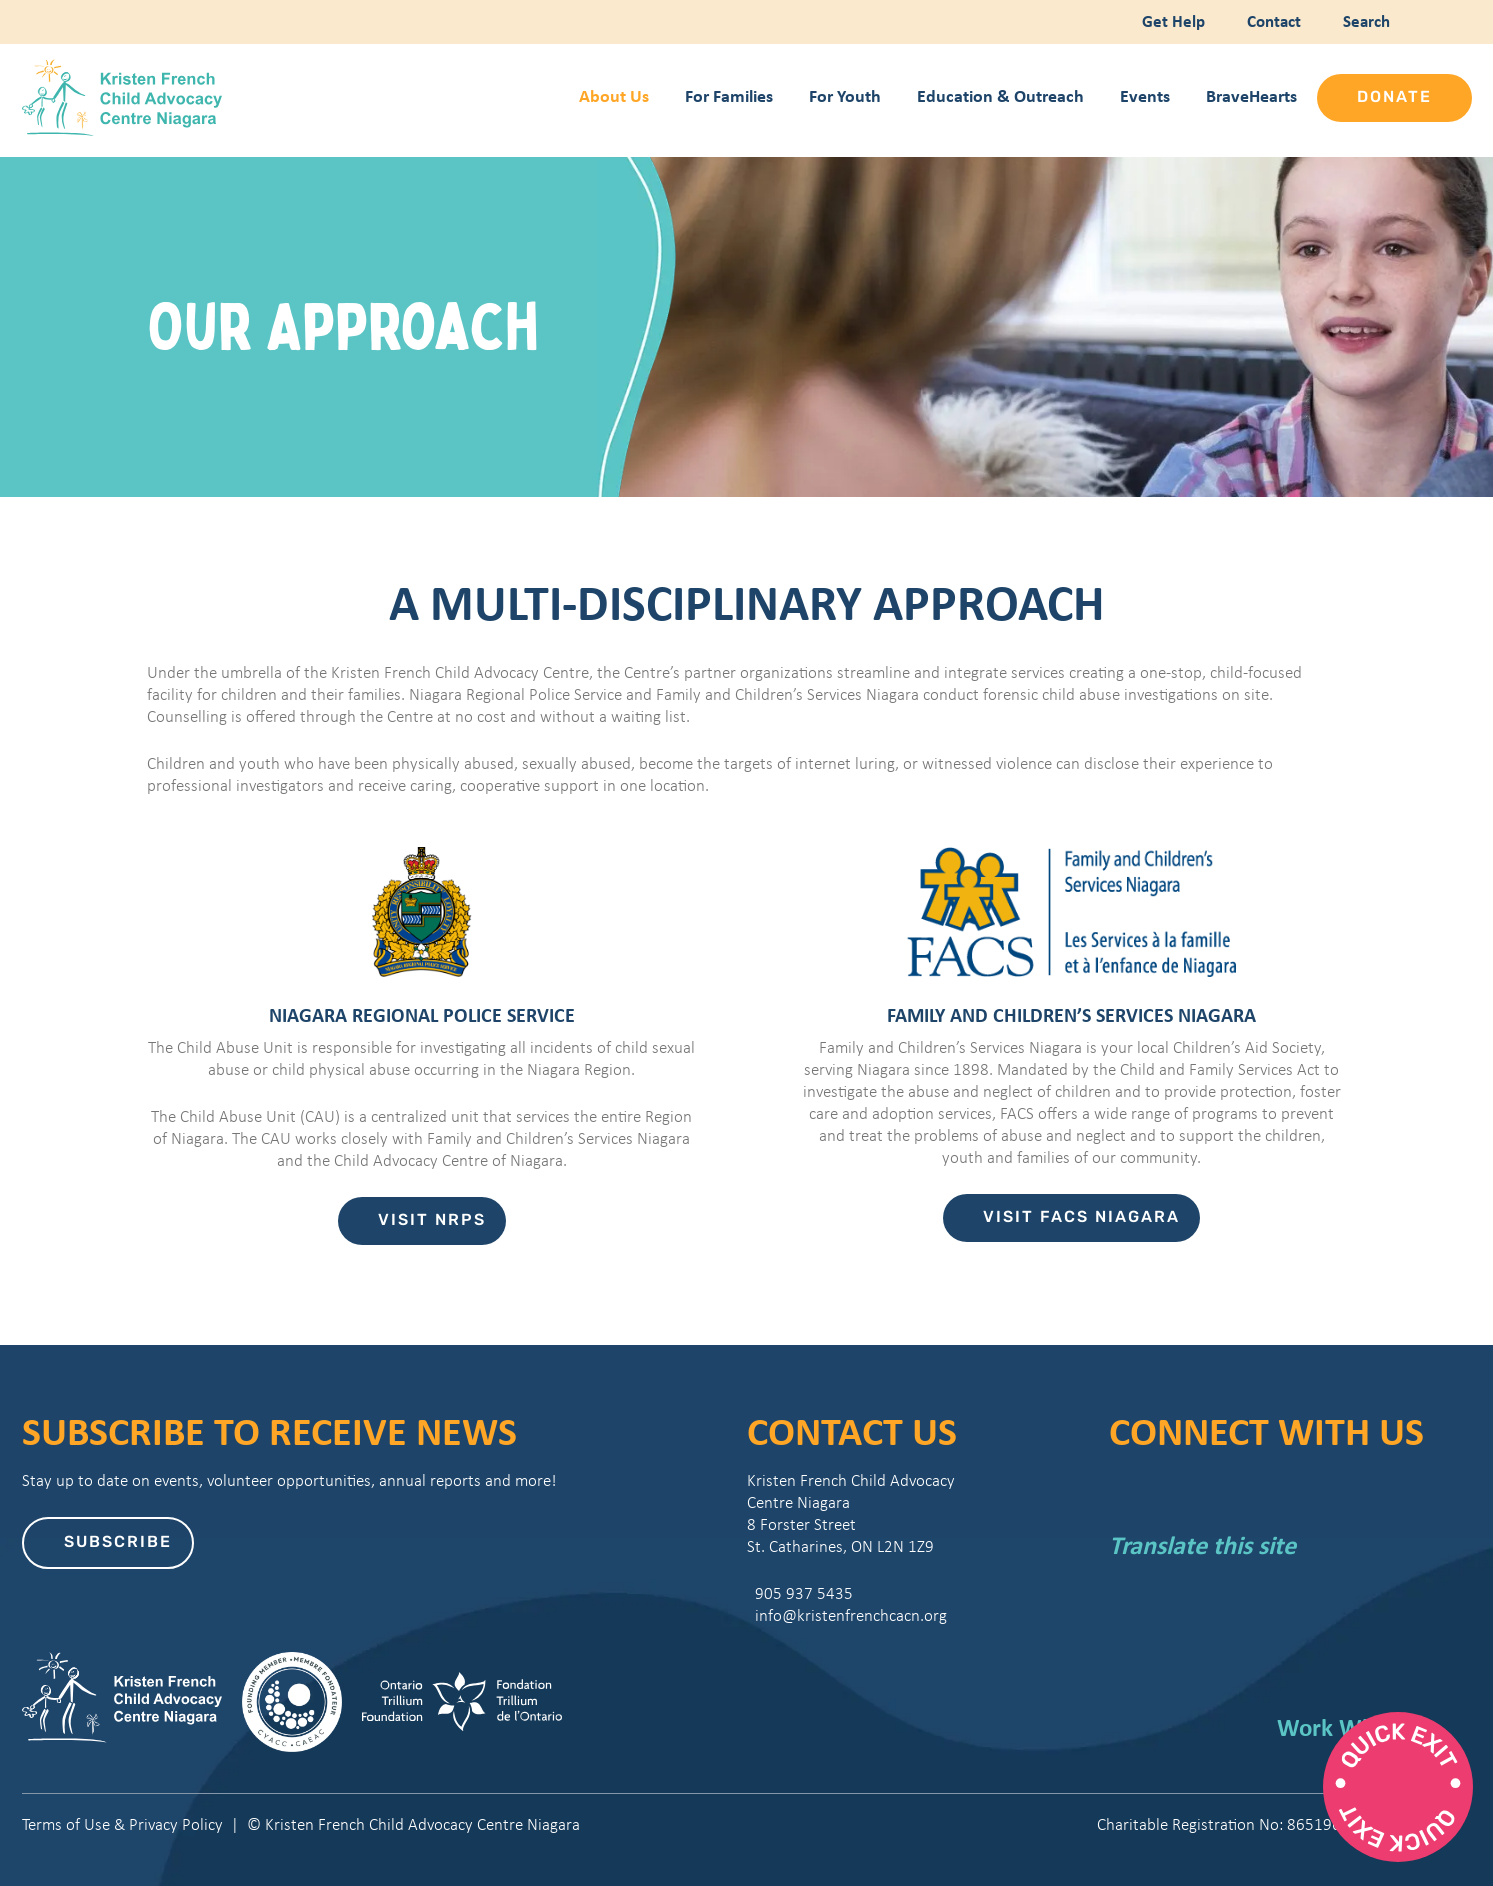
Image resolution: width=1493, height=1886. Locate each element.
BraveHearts (1251, 95)
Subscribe (118, 1543)
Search (1362, 20)
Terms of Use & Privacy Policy (122, 1824)
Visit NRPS (432, 1221)
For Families (729, 95)
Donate (1394, 98)
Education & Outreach (1000, 95)
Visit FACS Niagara (1081, 1218)
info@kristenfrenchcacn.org (847, 1615)
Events (1145, 95)
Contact (1272, 20)
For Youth (845, 95)
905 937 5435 (800, 1593)
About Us (614, 95)
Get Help (1171, 20)
